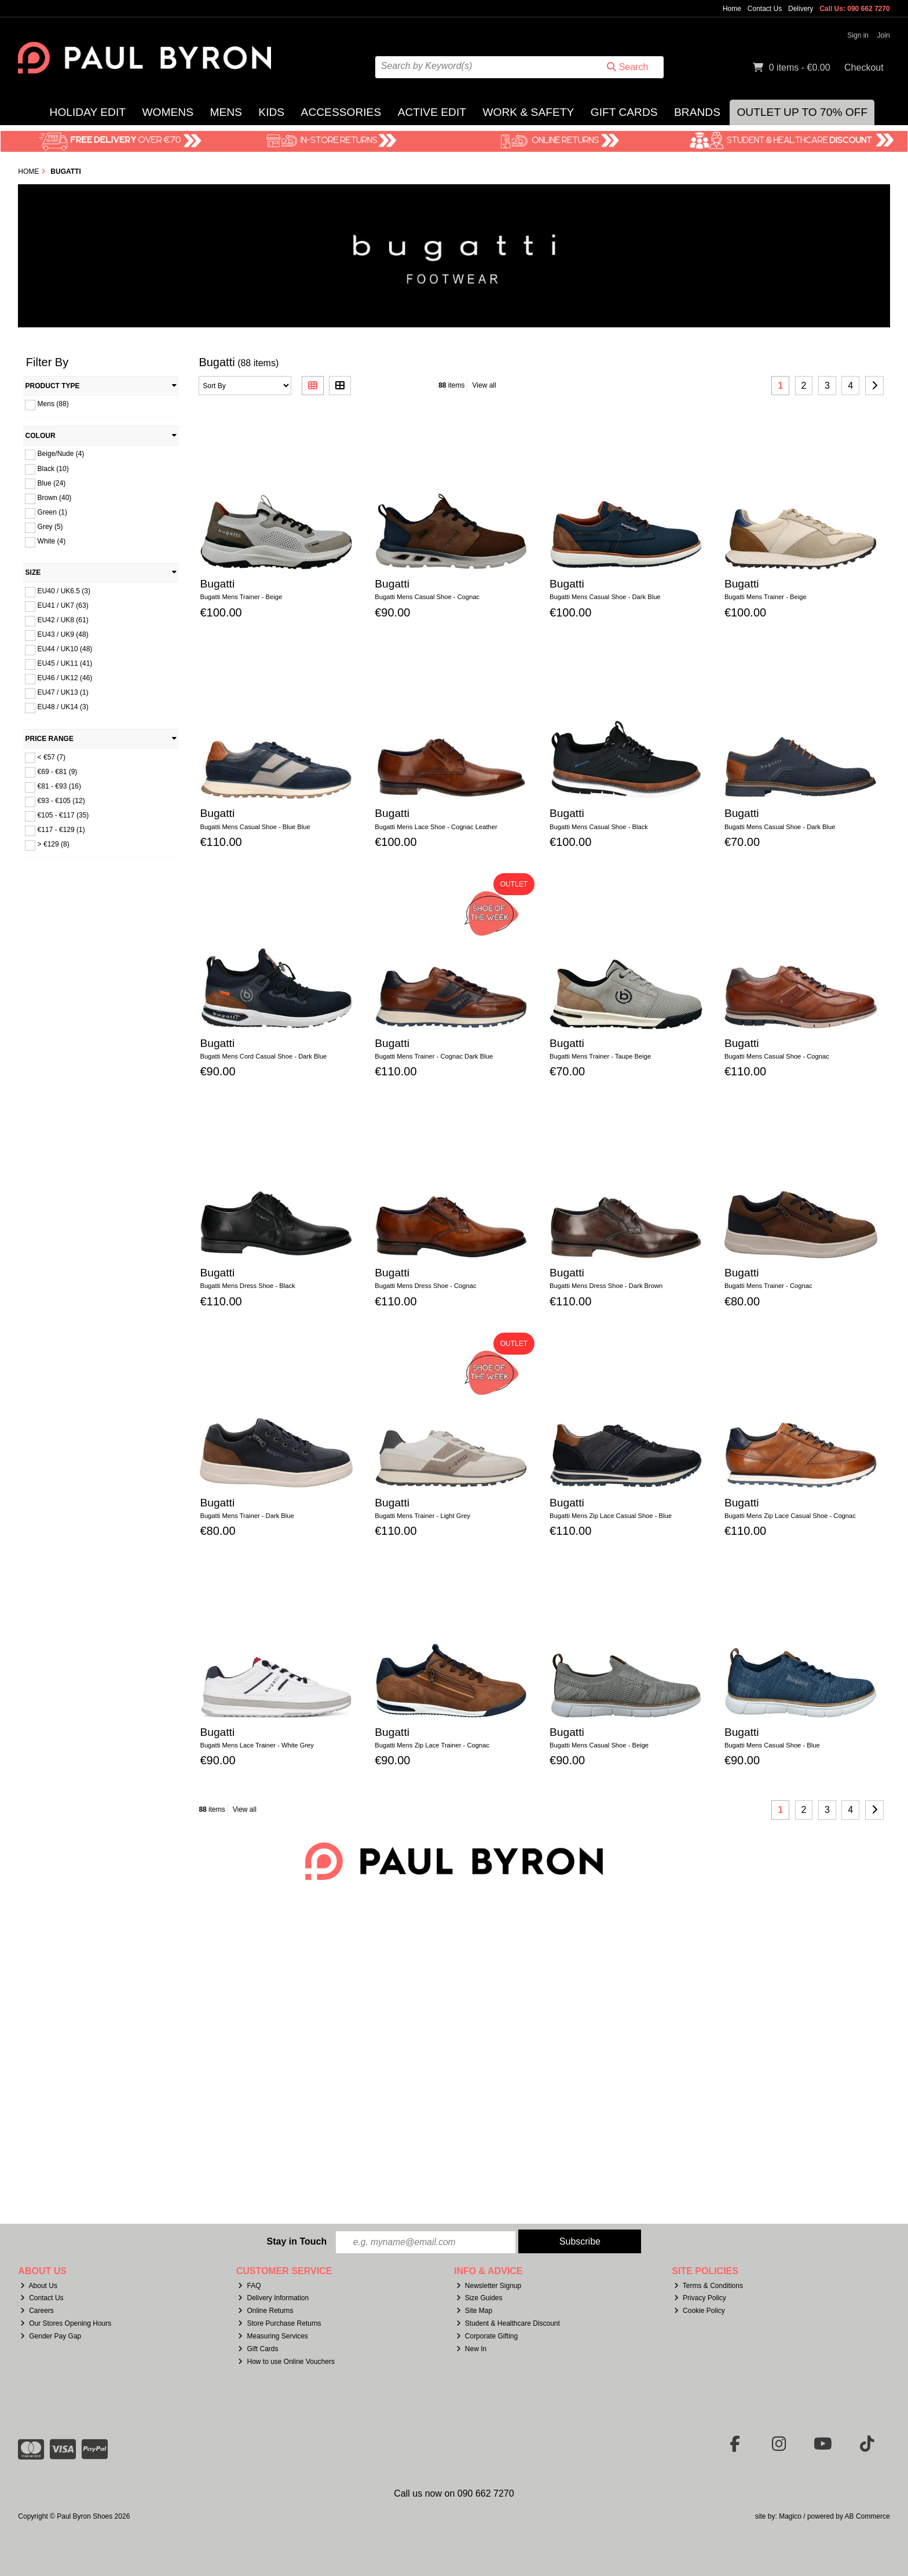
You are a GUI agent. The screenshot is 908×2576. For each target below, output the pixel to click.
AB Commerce (867, 2516)
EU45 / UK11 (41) (65, 663)
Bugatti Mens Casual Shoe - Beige (599, 1745)
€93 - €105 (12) (61, 801)
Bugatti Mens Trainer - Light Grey (422, 1515)
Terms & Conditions (708, 2286)
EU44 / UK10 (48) (65, 649)
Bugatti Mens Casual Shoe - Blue (772, 1745)
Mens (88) (53, 404)
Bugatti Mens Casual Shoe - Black (599, 826)
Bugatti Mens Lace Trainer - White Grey (256, 1745)
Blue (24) (52, 483)
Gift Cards (624, 112)
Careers (37, 2311)
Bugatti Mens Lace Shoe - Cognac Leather (436, 826)
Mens (225, 112)
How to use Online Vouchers (286, 2362)
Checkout (864, 67)
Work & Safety (528, 112)
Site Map (474, 2311)
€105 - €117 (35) (63, 815)
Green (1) (52, 512)
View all (484, 385)
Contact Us (765, 9)
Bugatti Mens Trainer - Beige (241, 596)
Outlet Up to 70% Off (802, 112)
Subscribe (580, 2241)
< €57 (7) (51, 757)
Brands (697, 112)
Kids (271, 112)
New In (471, 2349)
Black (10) (53, 468)
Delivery (800, 9)
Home (732, 9)
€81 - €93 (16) (59, 786)
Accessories (341, 112)
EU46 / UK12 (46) (65, 678)
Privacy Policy (700, 2298)
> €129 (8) (53, 844)
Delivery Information (273, 2298)
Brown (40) (55, 498)
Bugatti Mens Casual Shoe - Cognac (427, 596)
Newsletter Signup (488, 2286)
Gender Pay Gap (50, 2336)
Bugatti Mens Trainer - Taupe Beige (600, 1056)
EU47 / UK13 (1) (63, 692)
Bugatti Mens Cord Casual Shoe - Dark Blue (263, 1056)
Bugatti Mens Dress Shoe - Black (247, 1285)
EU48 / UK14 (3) (63, 707)
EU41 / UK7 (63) (63, 605)
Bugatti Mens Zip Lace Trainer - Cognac (432, 1745)
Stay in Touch (296, 2241)
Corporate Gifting (487, 2336)
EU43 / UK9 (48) (63, 634)
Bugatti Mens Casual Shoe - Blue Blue (255, 826)
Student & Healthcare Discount (508, 2324)
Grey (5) (50, 527)
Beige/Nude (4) (61, 454)
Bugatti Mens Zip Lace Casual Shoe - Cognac (790, 1515)
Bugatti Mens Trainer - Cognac (768, 1285)
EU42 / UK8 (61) (63, 620)
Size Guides (479, 2298)
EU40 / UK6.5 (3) (64, 591)
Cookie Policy (699, 2311)
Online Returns (265, 2311)
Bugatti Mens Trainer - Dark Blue (247, 1515)
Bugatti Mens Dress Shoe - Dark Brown (606, 1285)
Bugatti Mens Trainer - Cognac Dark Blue (434, 1056)
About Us (38, 2286)
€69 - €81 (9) (58, 771)
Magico (790, 2516)
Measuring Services (272, 2336)
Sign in (858, 35)
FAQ (249, 2286)
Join (883, 35)
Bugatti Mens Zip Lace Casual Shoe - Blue (611, 1515)
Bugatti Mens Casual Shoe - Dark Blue (605, 596)
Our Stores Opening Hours (65, 2324)
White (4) (52, 541)
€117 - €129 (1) (61, 830)
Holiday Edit (88, 112)
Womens (167, 112)
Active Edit (432, 112)
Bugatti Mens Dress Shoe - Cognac (425, 1285)
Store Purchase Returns (279, 2324)
